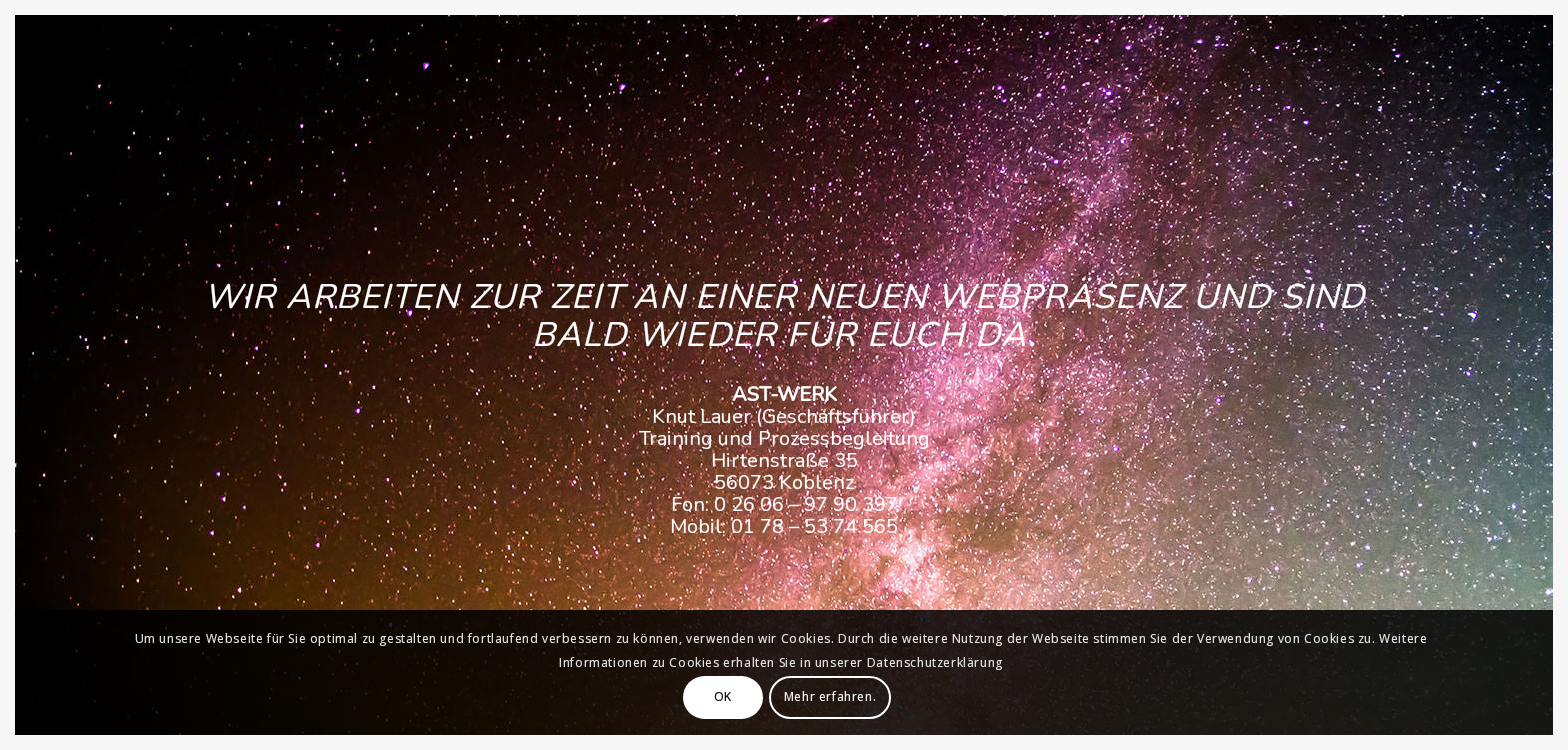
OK (723, 696)
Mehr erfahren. (830, 696)
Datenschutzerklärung (935, 662)
